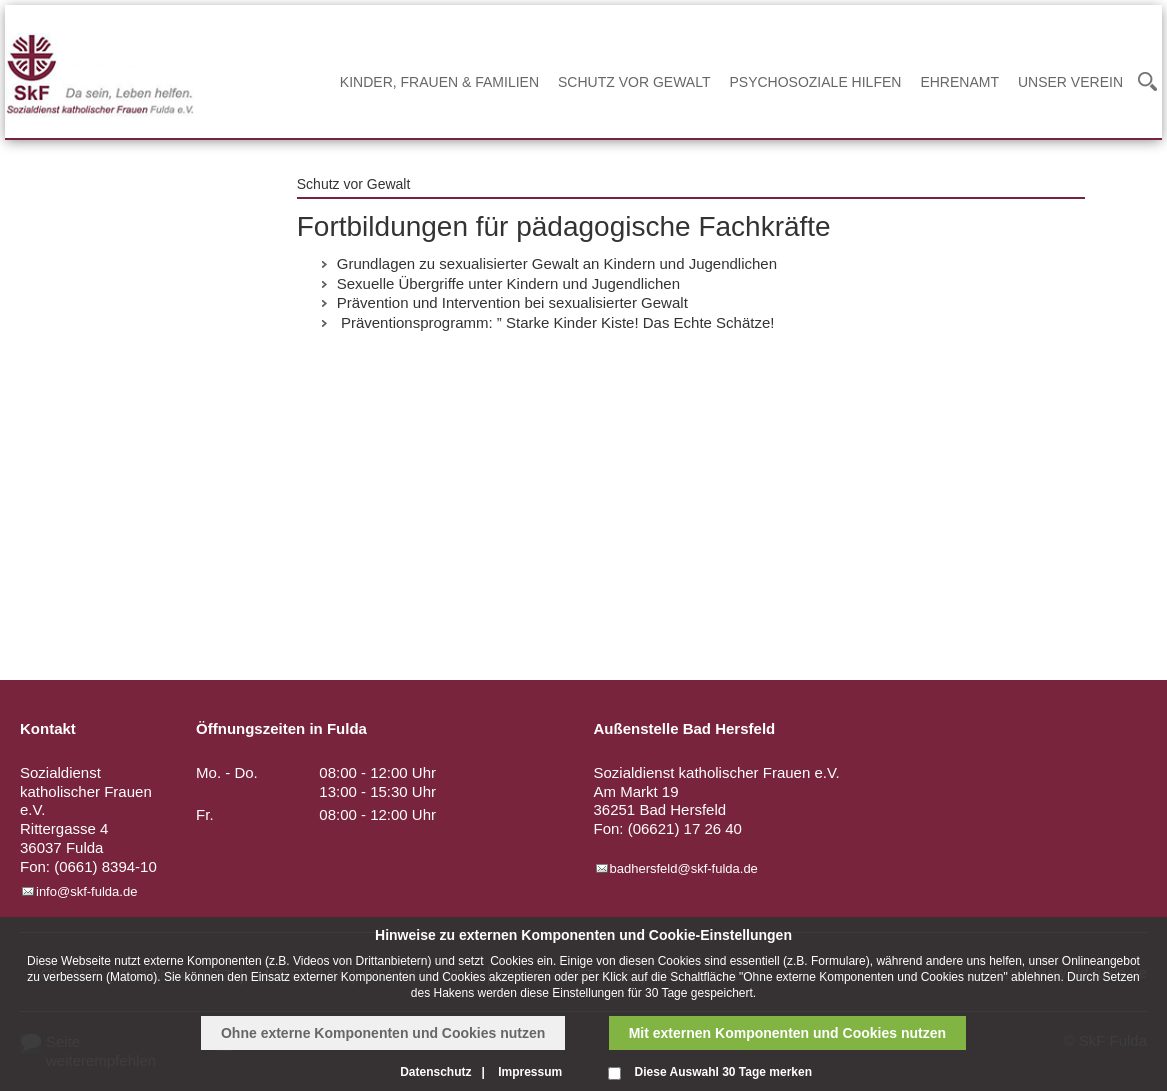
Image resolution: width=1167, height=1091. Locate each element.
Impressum (530, 1072)
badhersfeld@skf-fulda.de (684, 868)
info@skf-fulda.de (86, 891)
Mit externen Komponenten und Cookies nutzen (787, 1033)
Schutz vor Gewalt (634, 82)
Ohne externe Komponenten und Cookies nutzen (383, 1033)
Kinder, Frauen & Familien (439, 82)
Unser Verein (1070, 82)
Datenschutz (435, 1072)
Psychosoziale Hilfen (815, 82)
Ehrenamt (959, 82)
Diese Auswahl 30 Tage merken (723, 1072)
